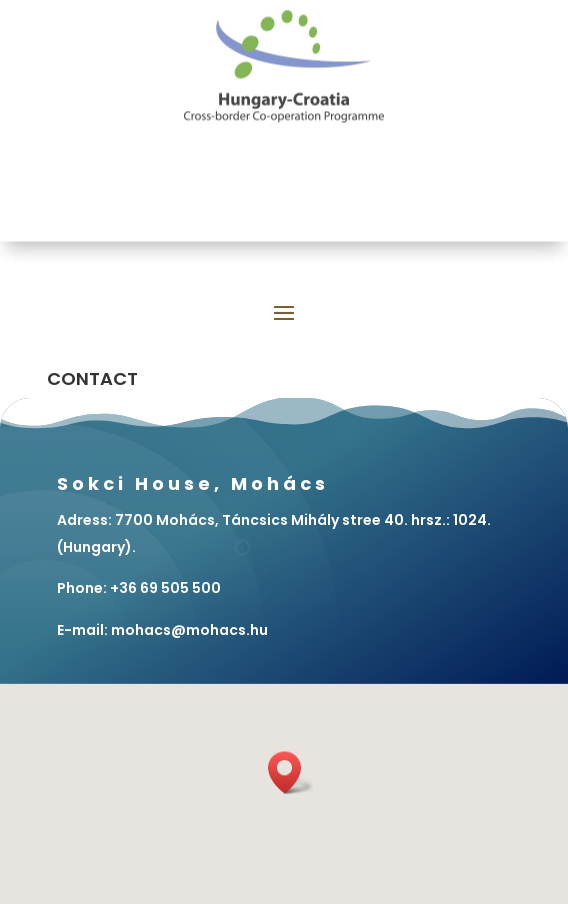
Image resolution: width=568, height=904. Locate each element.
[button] (291, 772)
